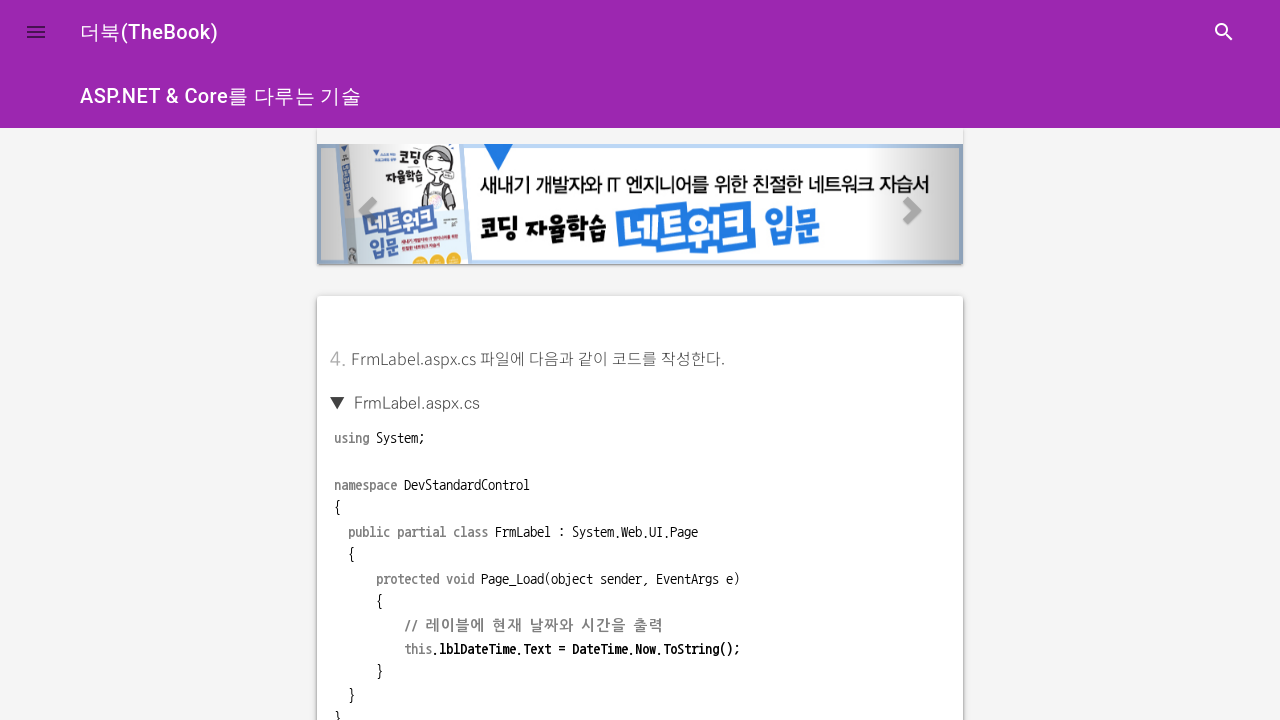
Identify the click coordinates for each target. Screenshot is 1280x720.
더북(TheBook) (149, 32)
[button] (36, 32)
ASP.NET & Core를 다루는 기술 (220, 96)
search (1224, 32)
